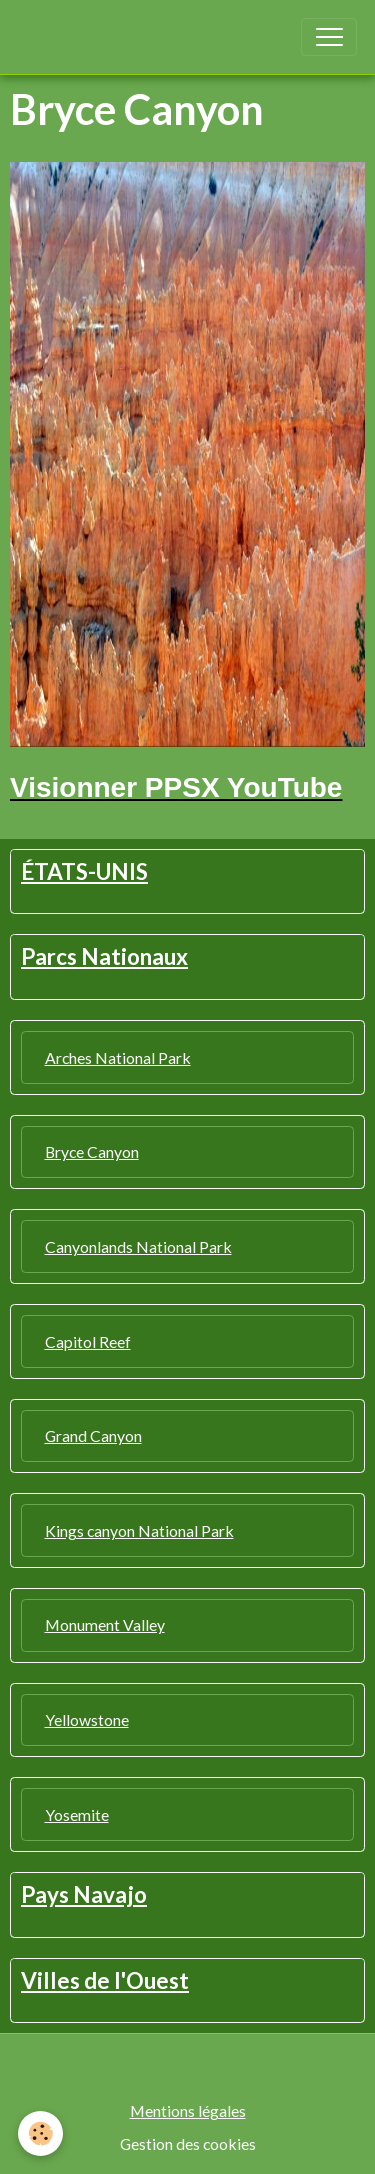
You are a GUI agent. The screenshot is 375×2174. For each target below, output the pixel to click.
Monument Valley (105, 1624)
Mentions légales (188, 2110)
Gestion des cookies (188, 2143)
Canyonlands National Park (138, 1246)
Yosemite (77, 1814)
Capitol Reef (88, 1341)
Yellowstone (87, 1719)
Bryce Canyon (92, 1151)
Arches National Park (118, 1057)
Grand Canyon (93, 1435)
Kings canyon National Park (139, 1530)
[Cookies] (40, 2133)
